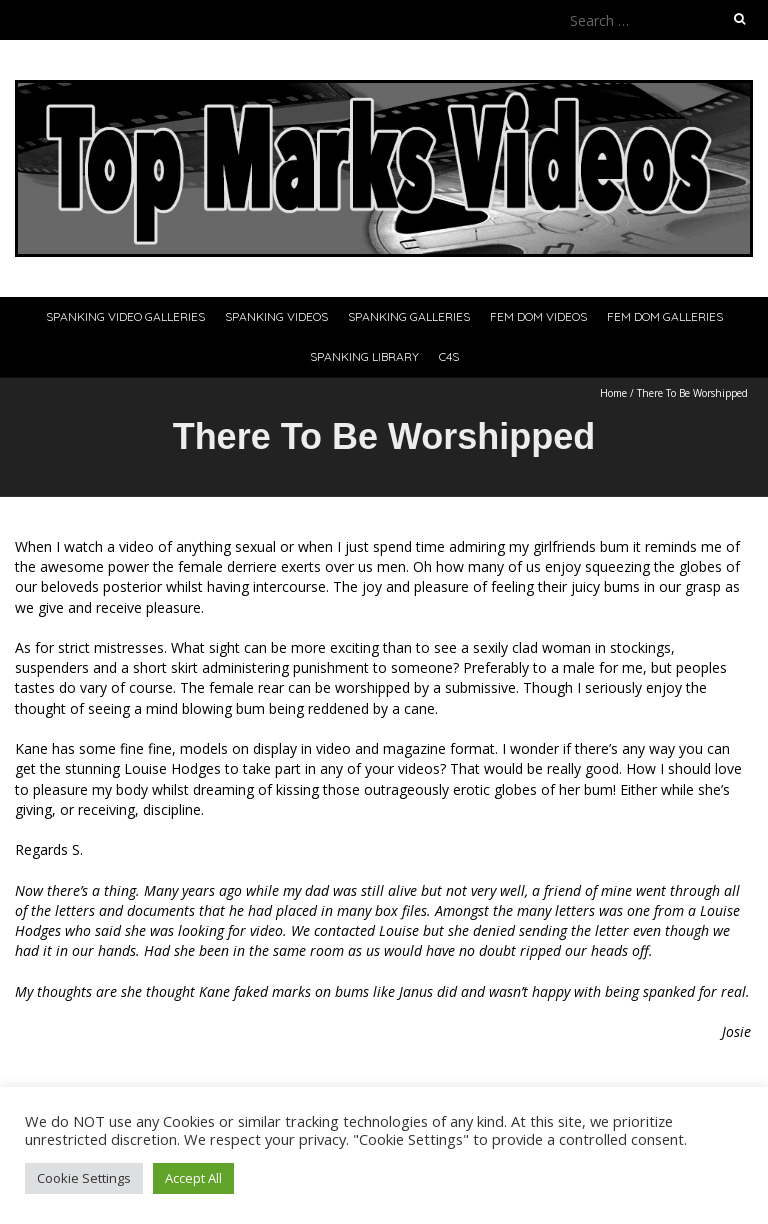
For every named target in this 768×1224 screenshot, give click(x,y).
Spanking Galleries (409, 316)
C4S (449, 356)
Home (613, 393)
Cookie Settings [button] (84, 1178)
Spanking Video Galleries (125, 316)
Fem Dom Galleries (665, 316)
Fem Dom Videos (538, 316)
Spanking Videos (276, 316)
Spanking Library (364, 356)
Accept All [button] (193, 1178)
